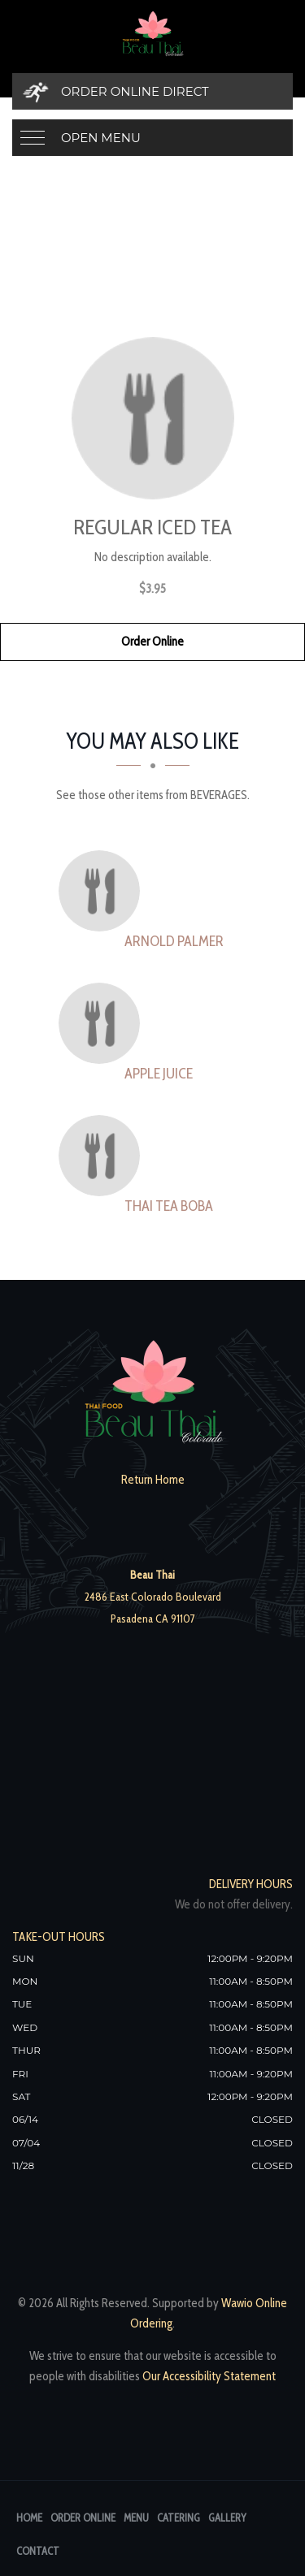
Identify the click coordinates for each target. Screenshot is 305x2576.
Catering (178, 2517)
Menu (136, 2517)
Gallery (227, 2517)
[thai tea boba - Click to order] (103, 1155)
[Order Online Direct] (152, 91)
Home (29, 2517)
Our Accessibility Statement (208, 2376)
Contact (37, 2550)
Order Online (152, 641)
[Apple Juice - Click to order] (103, 1023)
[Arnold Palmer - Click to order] (103, 890)
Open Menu (101, 137)
